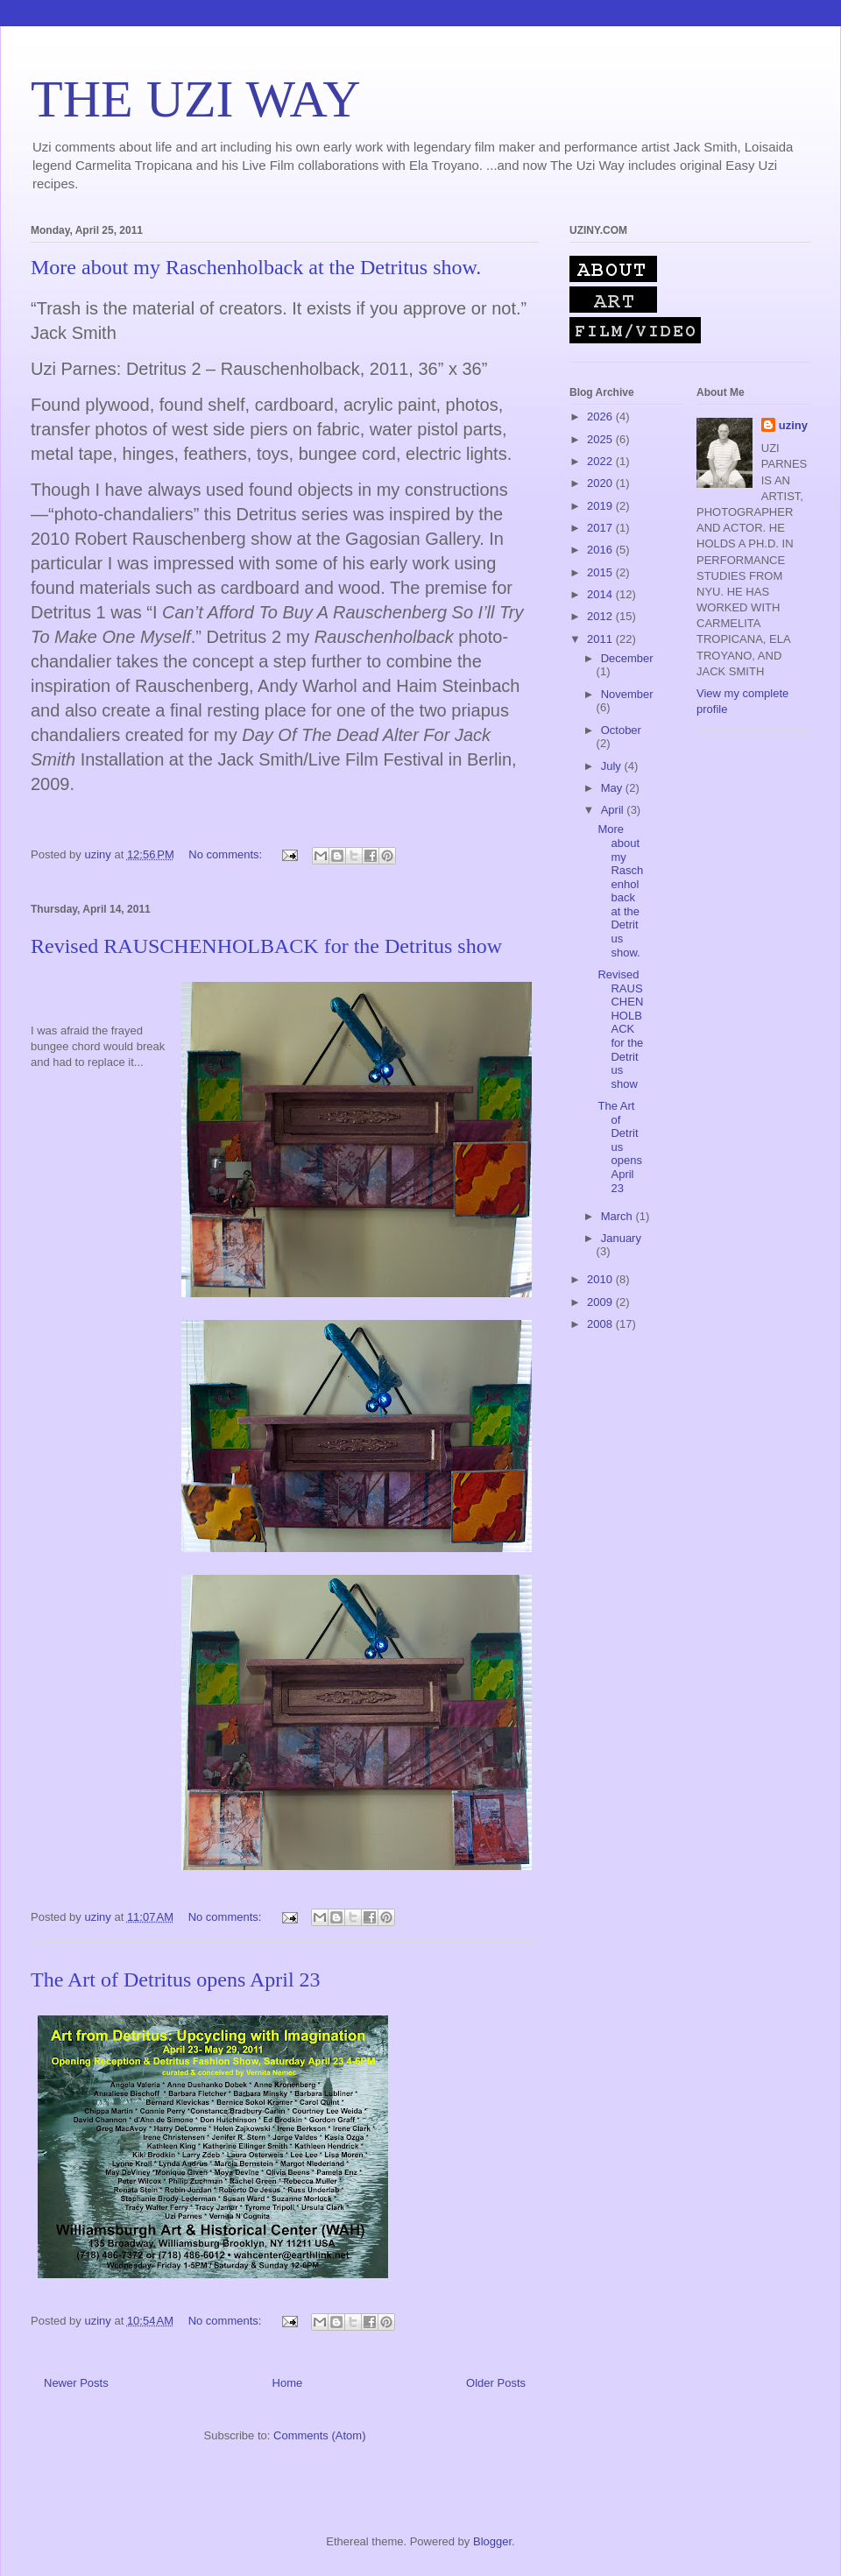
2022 (601, 461)
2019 (601, 505)
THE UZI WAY (196, 99)
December (627, 658)
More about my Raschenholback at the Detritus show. (256, 267)
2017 (601, 527)
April (614, 809)
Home (287, 2382)
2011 (601, 639)
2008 (601, 1323)
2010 (601, 1279)
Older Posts (496, 2382)
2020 (601, 483)
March (618, 1216)
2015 (601, 572)
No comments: (226, 854)
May (613, 787)
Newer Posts (76, 2382)
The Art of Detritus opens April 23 (176, 1979)
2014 (601, 594)
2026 (601, 416)
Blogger (492, 2541)
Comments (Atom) (319, 2435)
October (621, 730)
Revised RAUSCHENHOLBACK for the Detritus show (266, 946)
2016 (601, 549)
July (613, 766)
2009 (601, 1302)
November (627, 694)
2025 (601, 439)
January (621, 1238)
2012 (601, 616)
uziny (793, 425)
